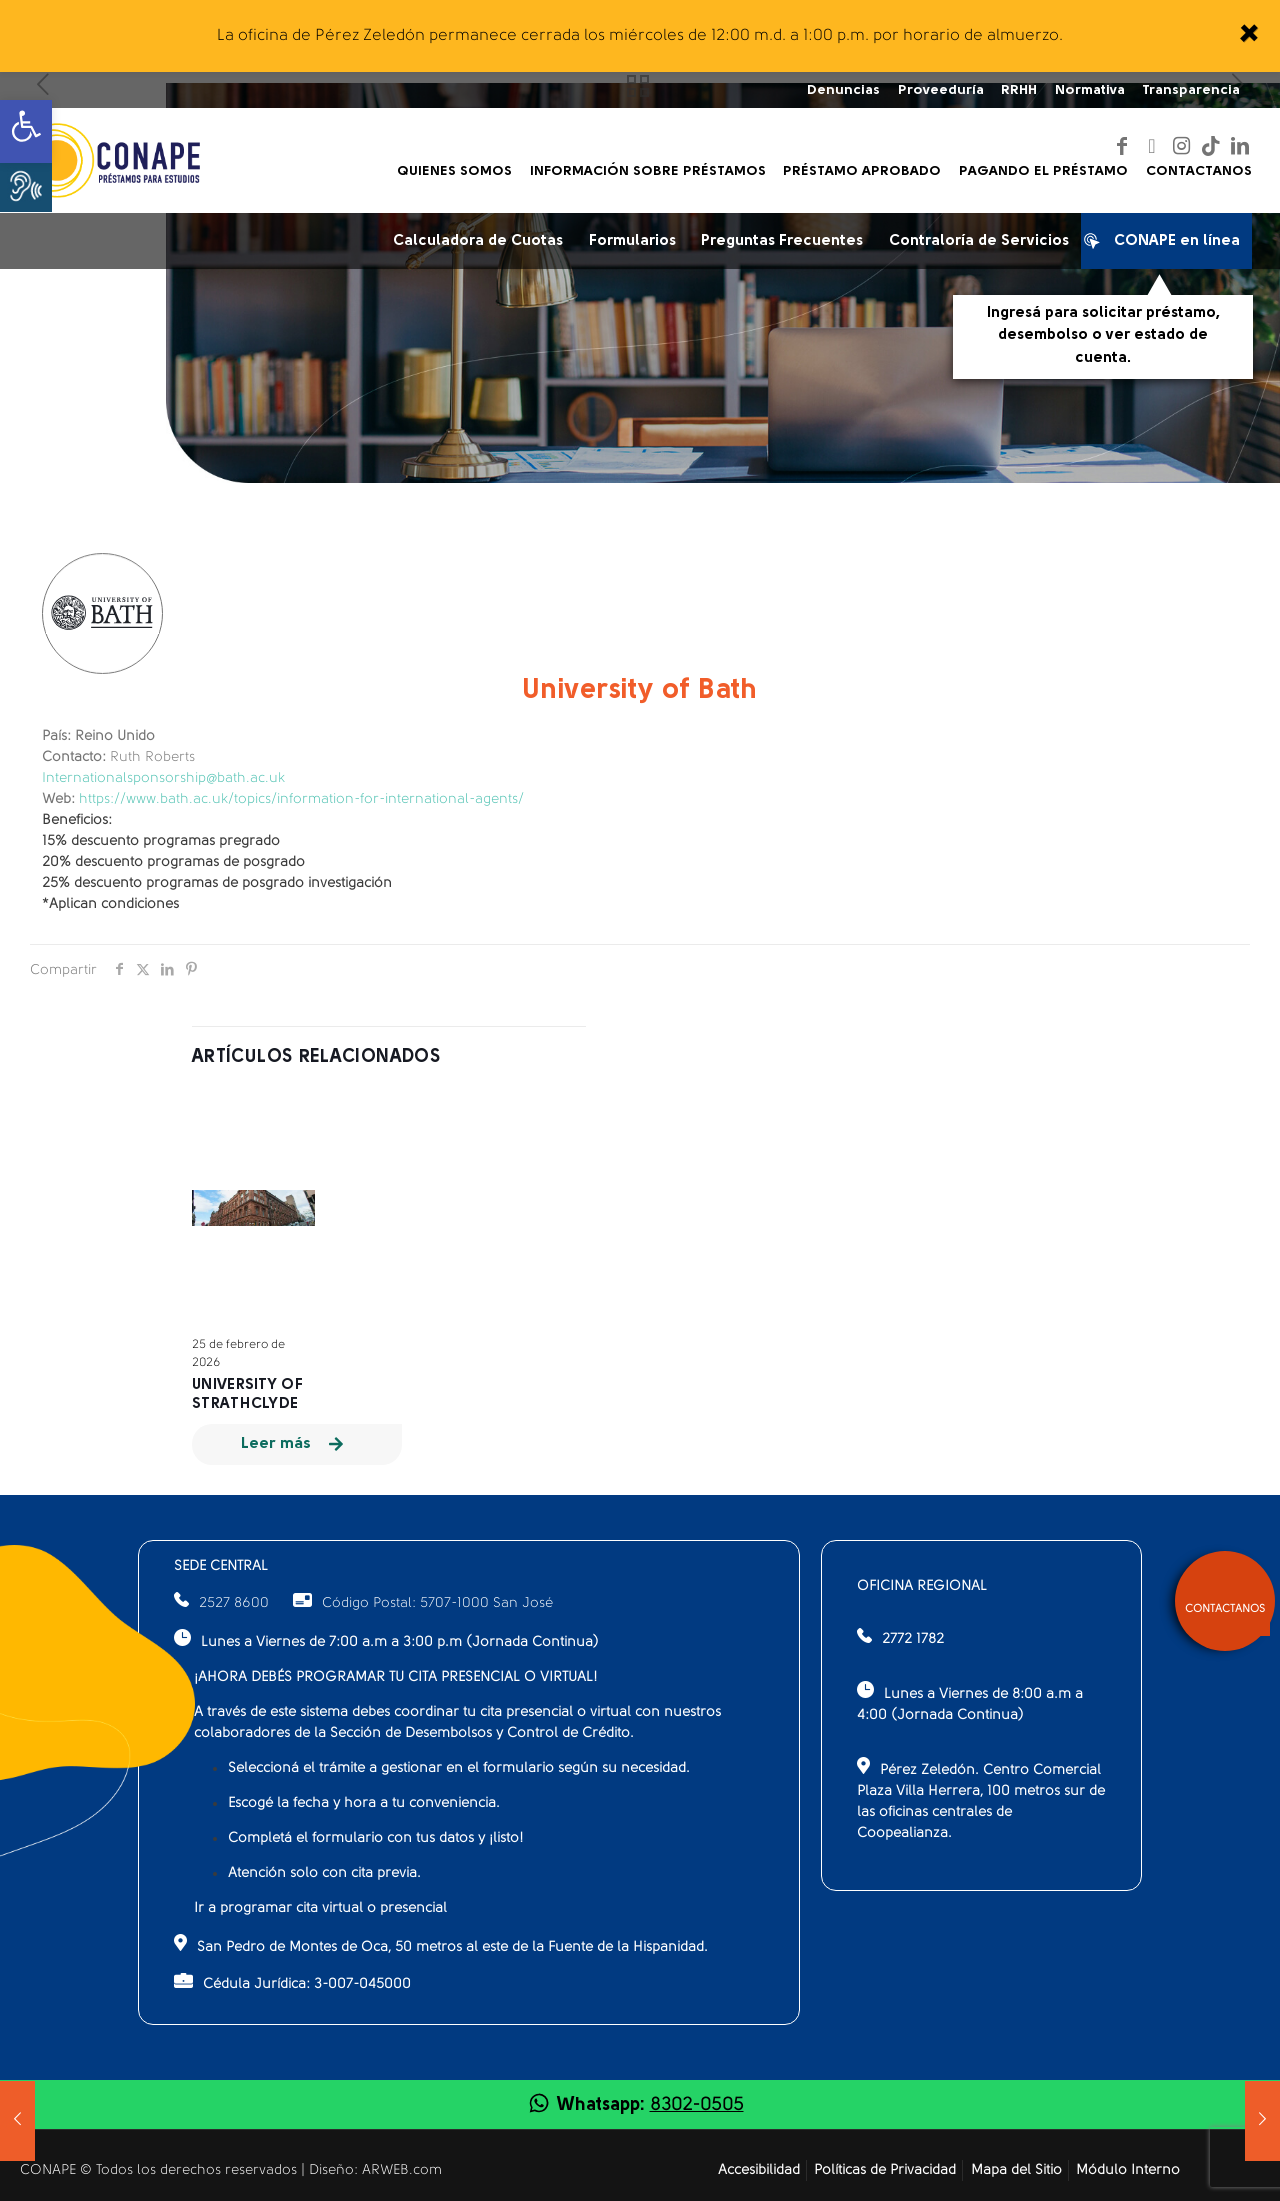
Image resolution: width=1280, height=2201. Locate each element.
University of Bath (639, 691)
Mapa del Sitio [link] (1016, 2170)
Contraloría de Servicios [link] (979, 241)
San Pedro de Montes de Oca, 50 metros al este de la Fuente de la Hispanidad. (441, 1944)
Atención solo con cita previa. (324, 1873)
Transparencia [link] (1191, 90)
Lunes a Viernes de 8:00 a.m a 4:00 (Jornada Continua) (970, 1702)
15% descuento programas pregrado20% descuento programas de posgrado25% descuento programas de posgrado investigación (217, 862)
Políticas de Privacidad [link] (885, 2170)
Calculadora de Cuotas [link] (478, 241)
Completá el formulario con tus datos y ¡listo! (376, 1838)
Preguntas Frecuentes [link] (782, 241)
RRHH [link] (1019, 90)
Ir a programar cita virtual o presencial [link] (320, 1908)
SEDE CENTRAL (221, 1566)
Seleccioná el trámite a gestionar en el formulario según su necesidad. (459, 1768)
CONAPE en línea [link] (1167, 245)
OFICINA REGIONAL (922, 1586)
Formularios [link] (632, 241)
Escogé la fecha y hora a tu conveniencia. (364, 1803)
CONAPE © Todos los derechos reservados (160, 2170)
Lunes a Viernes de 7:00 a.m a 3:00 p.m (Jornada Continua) (386, 1639)
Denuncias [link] (843, 90)
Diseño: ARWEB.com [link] (375, 2170)
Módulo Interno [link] (1128, 2170)
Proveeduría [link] (941, 90)
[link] (1247, 36)
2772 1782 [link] (913, 1639)
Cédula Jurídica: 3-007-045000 (292, 1982)
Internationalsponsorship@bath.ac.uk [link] (163, 778)
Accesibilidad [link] (759, 2170)
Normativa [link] (1090, 90)
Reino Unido (98, 736)
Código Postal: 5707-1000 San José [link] (423, 1603)
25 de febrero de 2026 (238, 1354)
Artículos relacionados (316, 1057)
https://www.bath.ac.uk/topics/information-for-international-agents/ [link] (301, 799)
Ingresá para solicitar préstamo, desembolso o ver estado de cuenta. (1103, 336)
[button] (26, 186)
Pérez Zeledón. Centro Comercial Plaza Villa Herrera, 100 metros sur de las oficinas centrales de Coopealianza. (981, 1799)
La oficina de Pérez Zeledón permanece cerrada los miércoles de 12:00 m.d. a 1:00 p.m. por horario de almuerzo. (640, 36)
